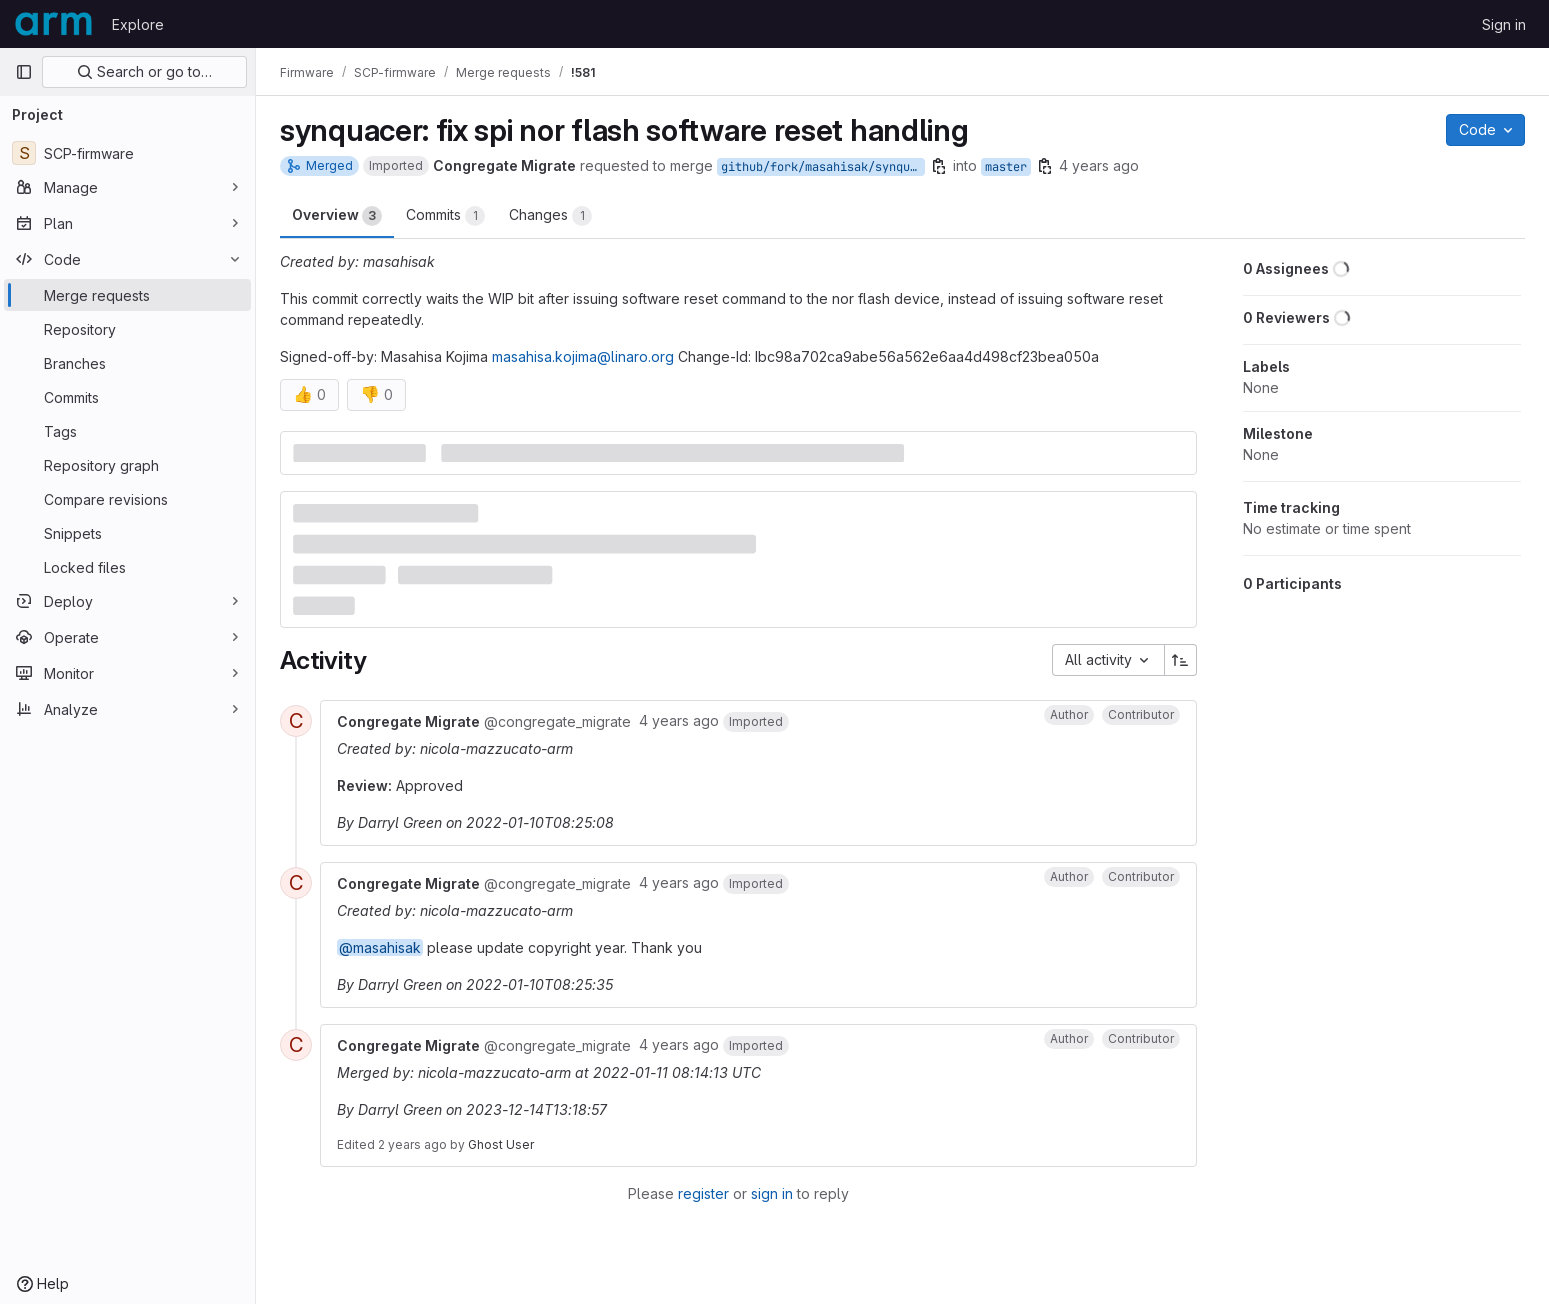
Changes (550, 216)
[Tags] (127, 431)
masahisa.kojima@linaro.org (583, 356)
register (703, 1193)
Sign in (1504, 24)
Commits (445, 216)
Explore (138, 24)
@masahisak (380, 947)
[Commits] (127, 397)
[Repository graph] (127, 465)
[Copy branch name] (939, 166)
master (1006, 167)
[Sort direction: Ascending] (1181, 660)
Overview (337, 216)
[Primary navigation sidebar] (24, 72)
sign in (772, 1193)
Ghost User (501, 1144)
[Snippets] (127, 533)
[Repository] (127, 329)
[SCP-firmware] (127, 153)
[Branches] (127, 363)
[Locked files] (127, 567)
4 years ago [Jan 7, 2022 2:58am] (1099, 165)
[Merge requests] (127, 295)
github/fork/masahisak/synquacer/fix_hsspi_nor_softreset (823, 167)
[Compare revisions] (127, 499)
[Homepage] (53, 24)
